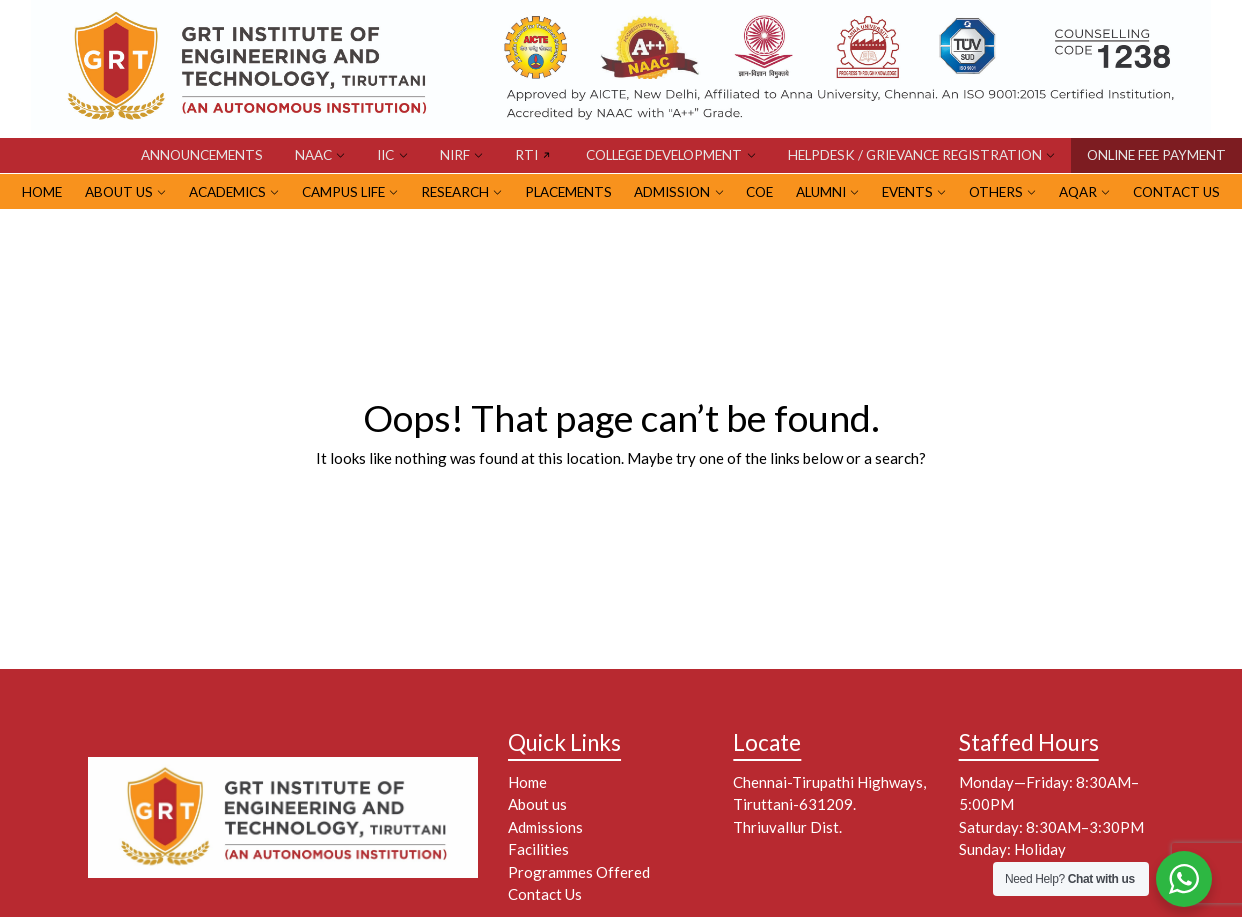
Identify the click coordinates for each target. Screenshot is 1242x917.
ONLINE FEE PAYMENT (1156, 155)
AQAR (1078, 192)
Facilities (538, 849)
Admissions (545, 827)
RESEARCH (455, 192)
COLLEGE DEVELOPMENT (664, 155)
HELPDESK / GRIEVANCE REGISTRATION (915, 155)
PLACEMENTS (568, 192)
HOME (42, 192)
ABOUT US (119, 192)
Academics (227, 192)
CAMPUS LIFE (343, 192)
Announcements (202, 155)
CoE (759, 192)
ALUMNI (821, 192)
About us (537, 804)
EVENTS (907, 192)
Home (527, 782)
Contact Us (1176, 192)
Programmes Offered (579, 872)
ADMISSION (672, 192)
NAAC (313, 155)
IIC (385, 155)
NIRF (455, 155)
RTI (526, 155)
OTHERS (996, 192)
